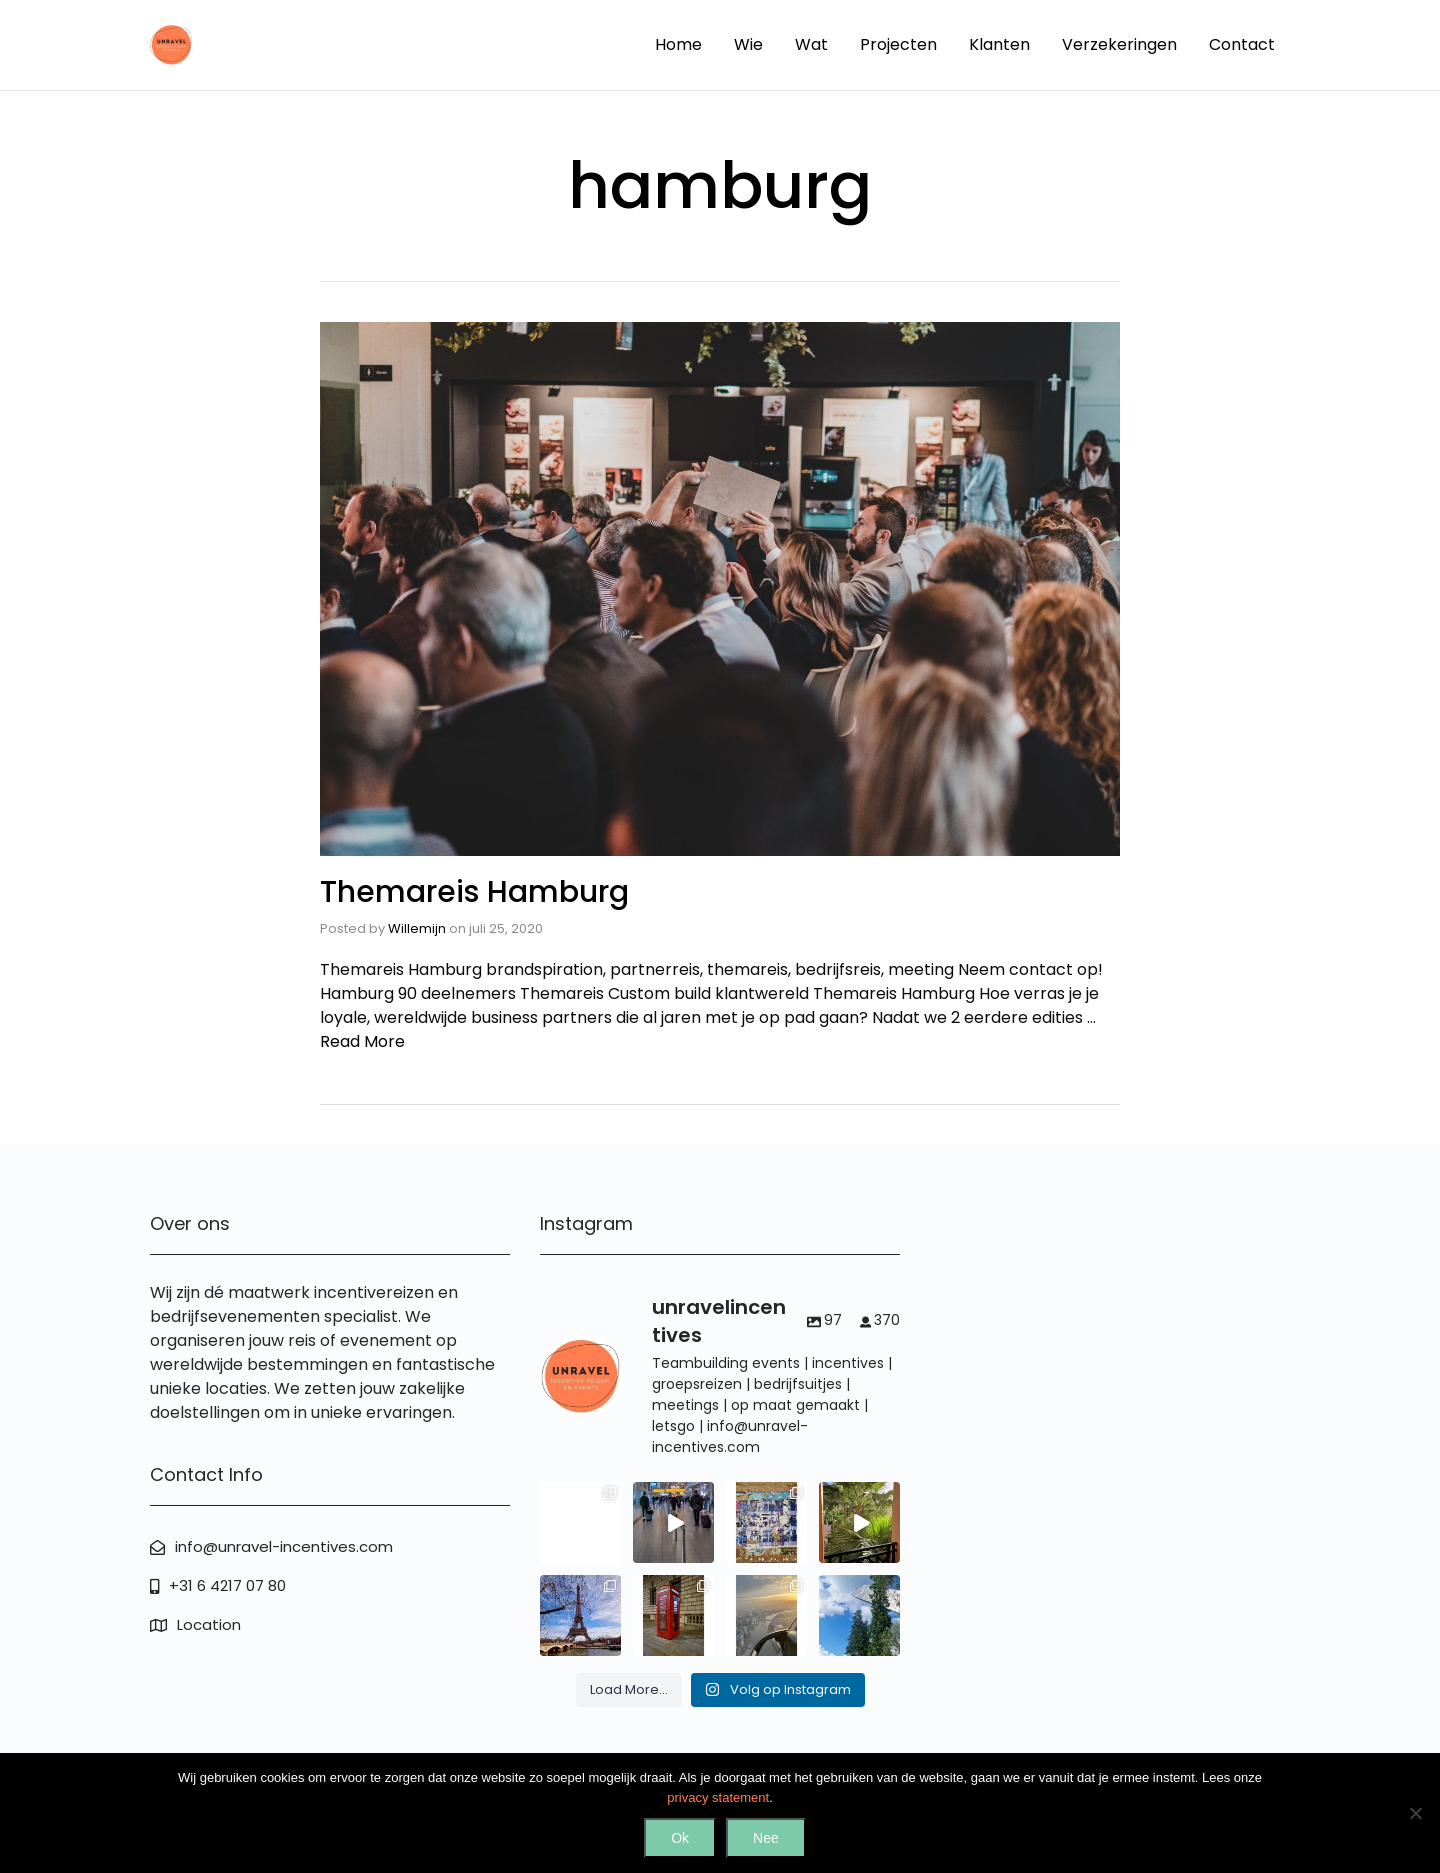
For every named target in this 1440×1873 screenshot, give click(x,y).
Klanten (999, 44)
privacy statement (718, 1797)
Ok (680, 1838)
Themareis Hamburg (474, 892)
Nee (766, 1838)
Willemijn (417, 928)
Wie (748, 44)
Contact (1242, 44)
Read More (362, 1041)
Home (678, 44)
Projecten (898, 44)
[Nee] (1415, 1813)
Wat (811, 44)
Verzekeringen (1119, 44)
